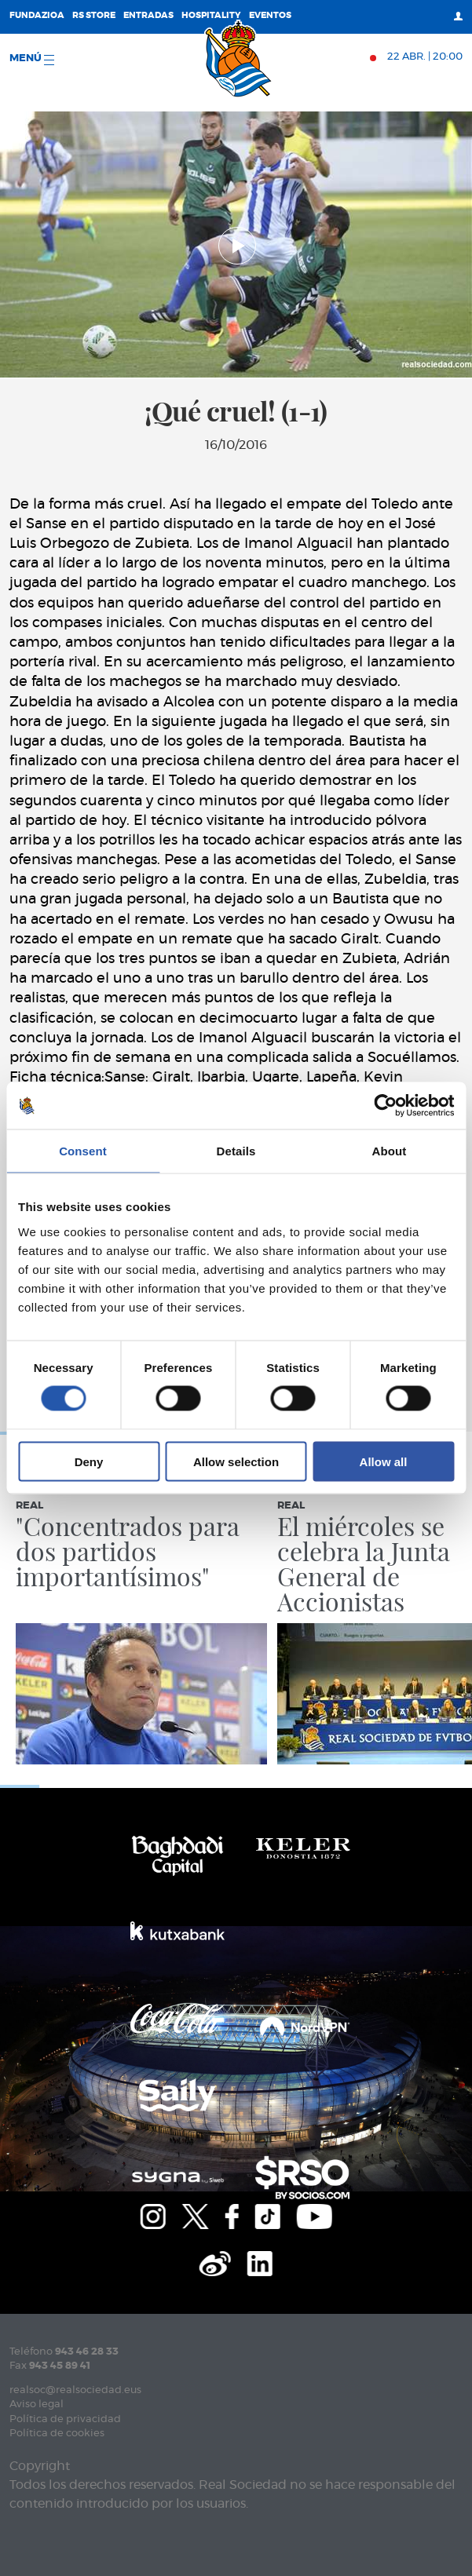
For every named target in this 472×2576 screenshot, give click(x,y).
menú (31, 59)
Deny (89, 1461)
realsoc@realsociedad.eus (75, 2390)
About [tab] (389, 1151)
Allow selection (236, 1461)
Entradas (148, 15)
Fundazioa (36, 15)
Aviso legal (36, 2404)
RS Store (93, 15)
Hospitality (211, 15)
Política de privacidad (65, 2419)
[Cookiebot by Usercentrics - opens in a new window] (385, 1106)
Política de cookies (56, 2433)
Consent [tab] (83, 1151)
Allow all (384, 1461)
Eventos (270, 15)
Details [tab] (236, 1151)
